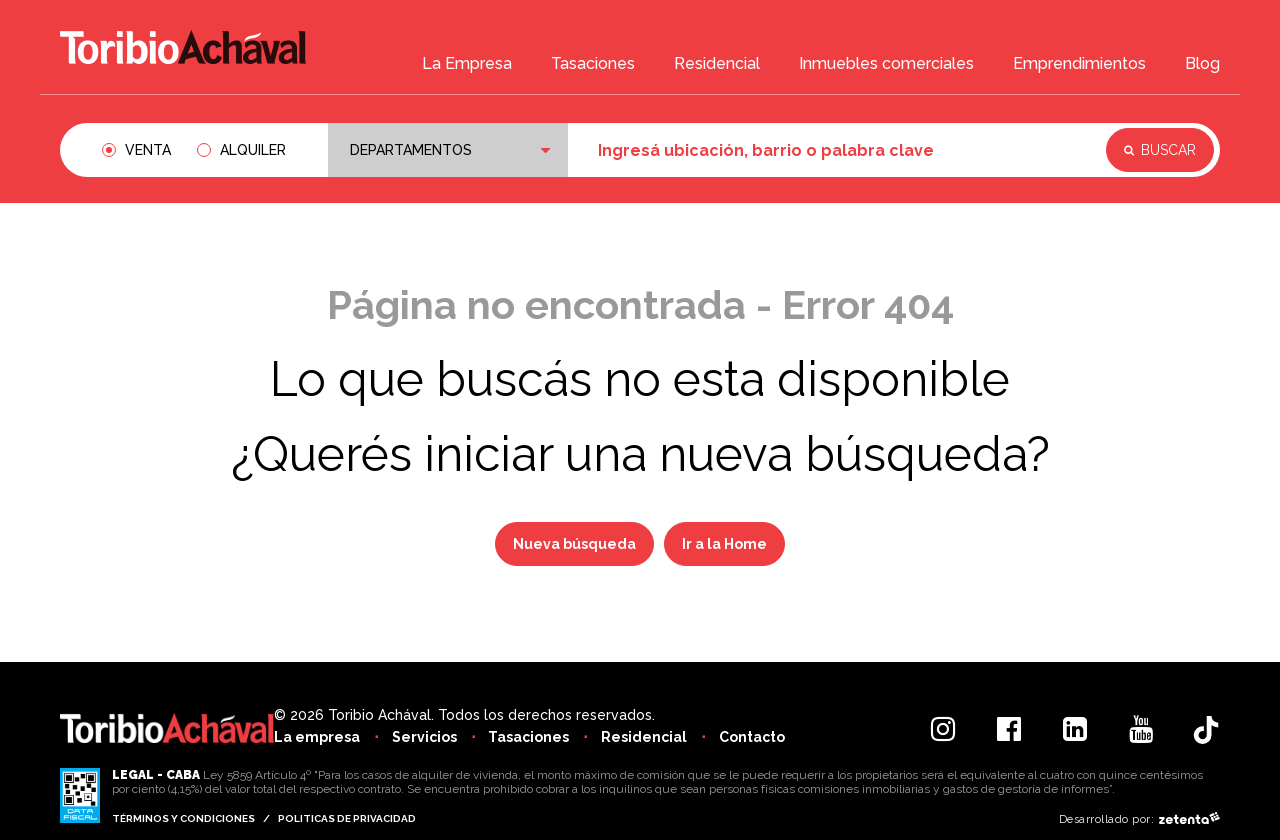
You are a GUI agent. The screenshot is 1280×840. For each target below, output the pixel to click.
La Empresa (467, 66)
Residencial (717, 66)
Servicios (426, 737)
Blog (1202, 66)
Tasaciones (593, 66)
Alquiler (253, 150)
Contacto (761, 737)
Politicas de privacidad (348, 818)
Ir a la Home (724, 544)
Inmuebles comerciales (886, 66)
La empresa (317, 737)
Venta (148, 150)
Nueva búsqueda (574, 544)
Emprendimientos (1079, 66)
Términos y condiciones (183, 818)
